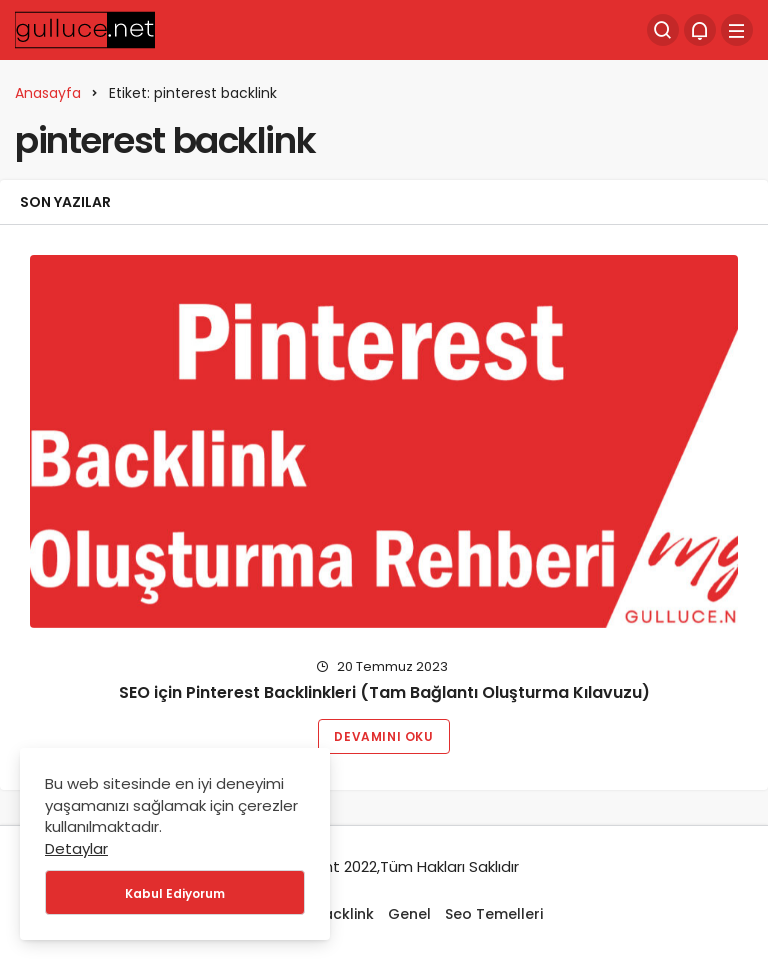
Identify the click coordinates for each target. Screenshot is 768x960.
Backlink (344, 914)
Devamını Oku (383, 736)
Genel (409, 914)
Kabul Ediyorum (175, 893)
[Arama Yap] (663, 30)
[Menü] (737, 30)
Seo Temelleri (494, 914)
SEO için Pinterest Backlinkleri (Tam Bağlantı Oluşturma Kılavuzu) (384, 692)
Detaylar (76, 848)
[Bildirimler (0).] (700, 30)
